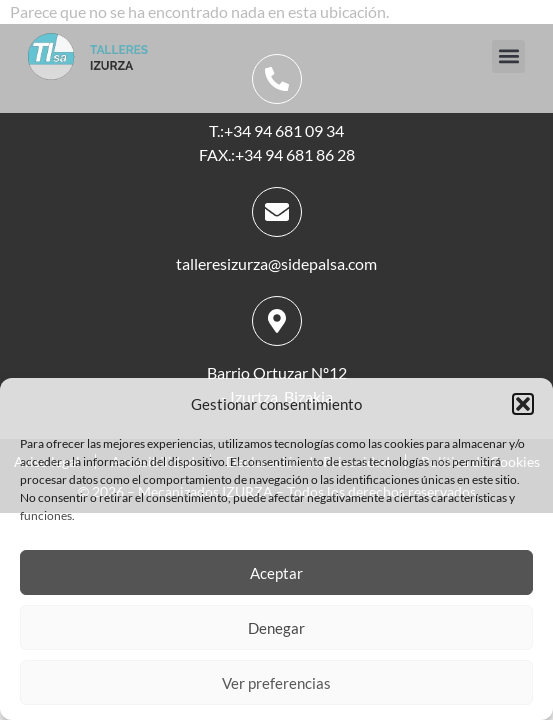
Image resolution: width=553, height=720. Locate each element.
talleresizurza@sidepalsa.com (276, 263)
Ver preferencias (276, 683)
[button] (523, 404)
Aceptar (276, 573)
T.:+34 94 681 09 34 (276, 130)
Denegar (276, 628)
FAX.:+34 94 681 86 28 (277, 154)
